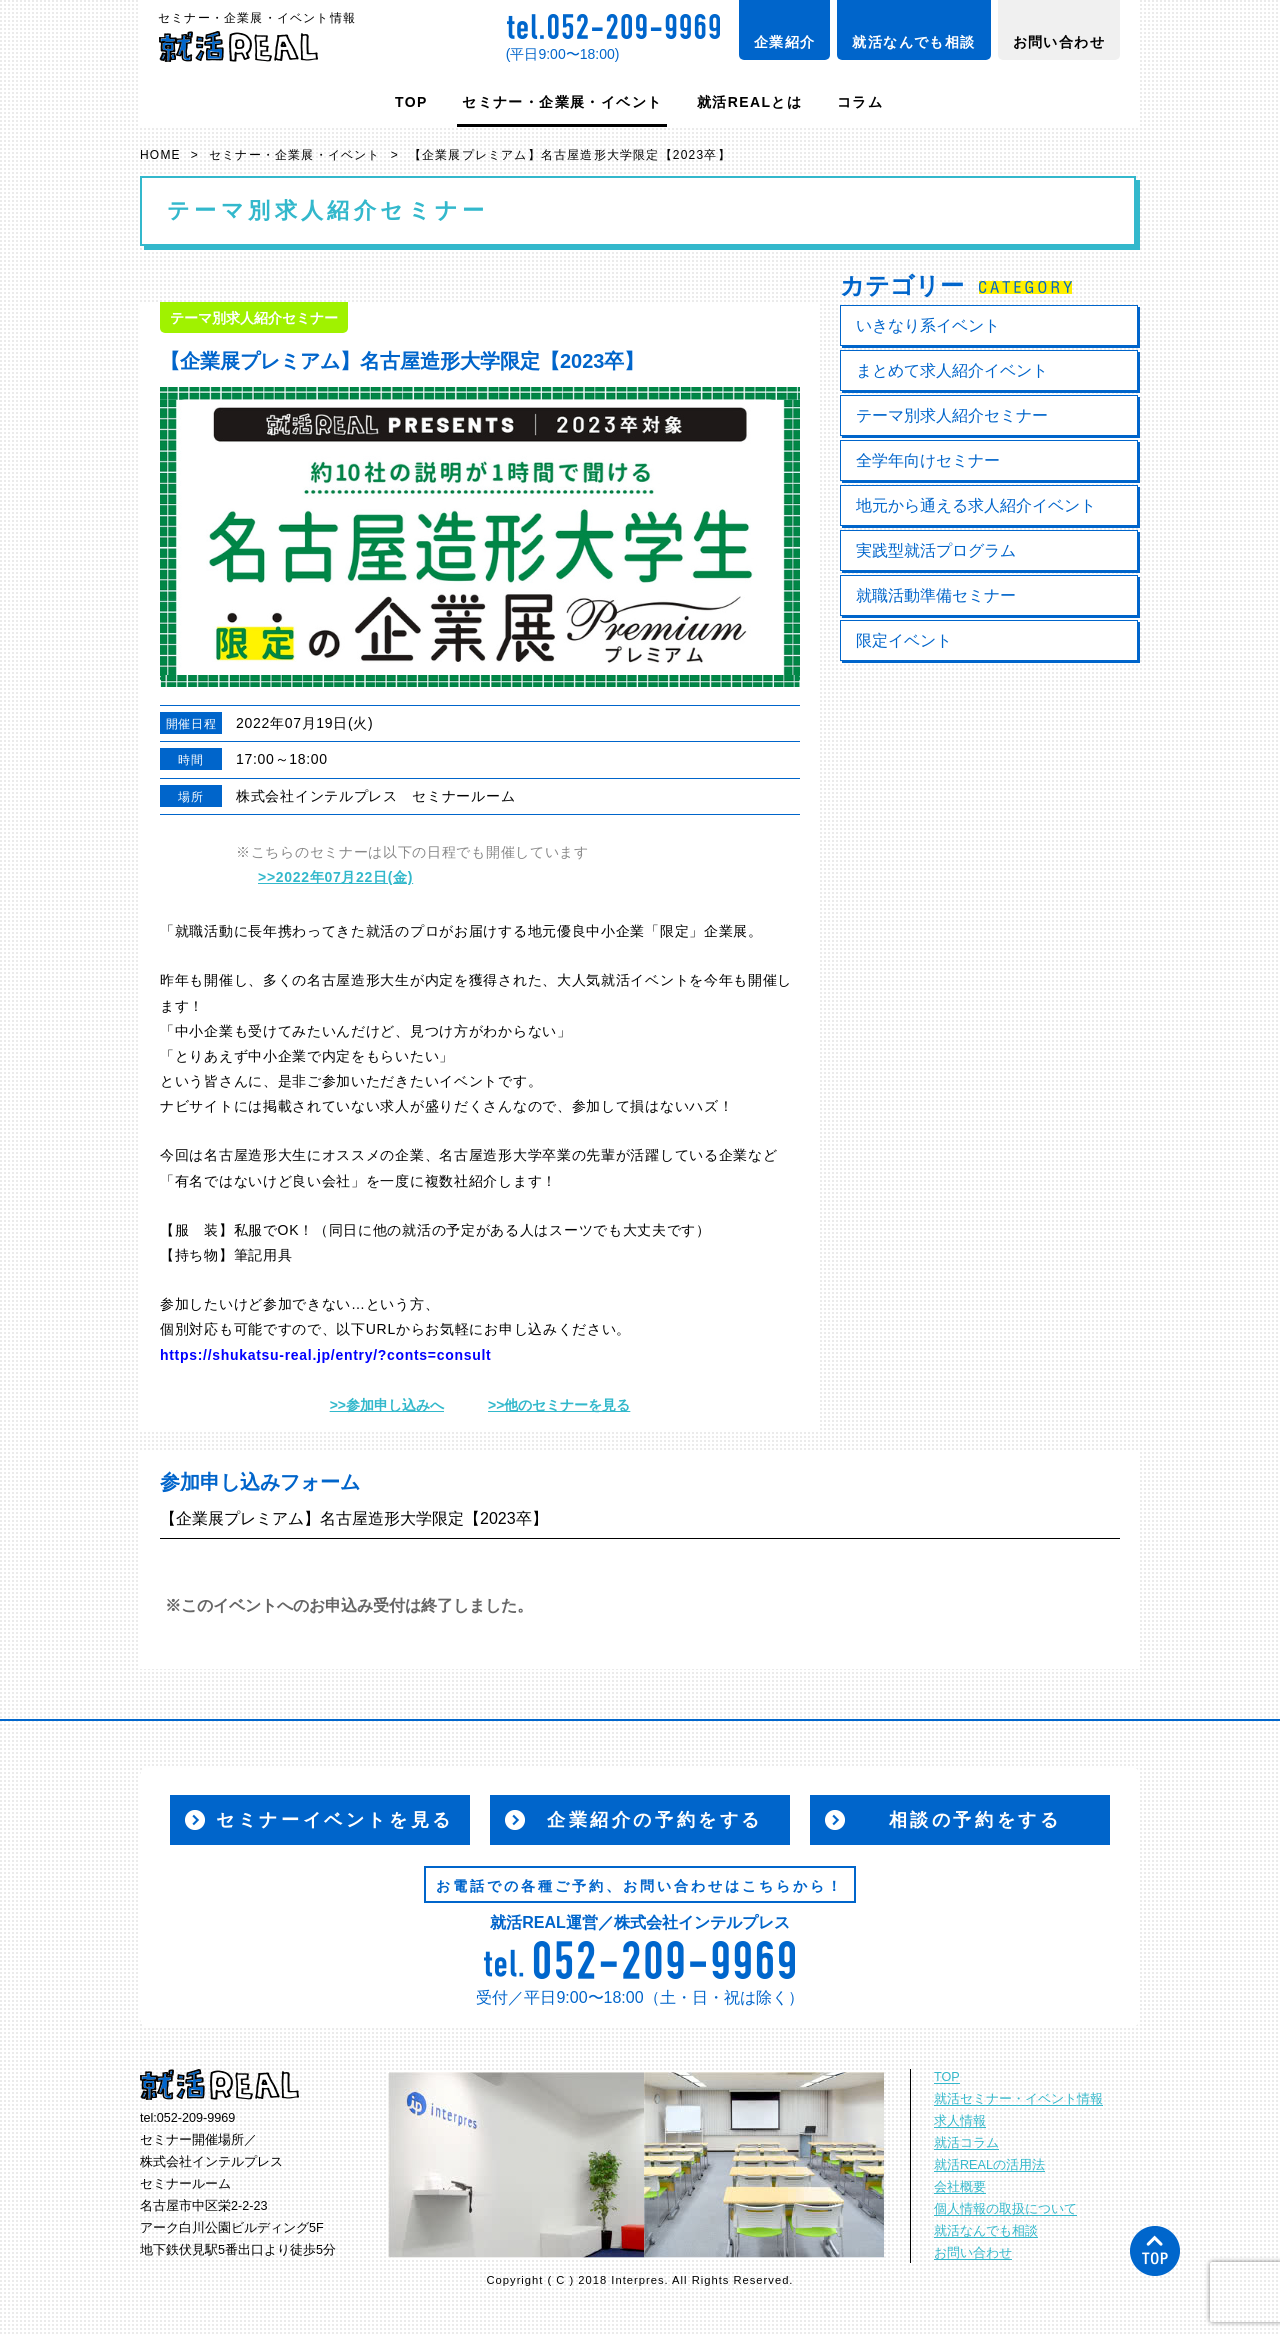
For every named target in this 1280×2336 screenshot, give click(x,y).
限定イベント (904, 640)
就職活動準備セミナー (936, 595)
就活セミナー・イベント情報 (1018, 2099)
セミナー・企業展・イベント (562, 102)
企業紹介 (785, 42)
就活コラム (966, 2143)
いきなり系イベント (928, 325)
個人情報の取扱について (1005, 2209)
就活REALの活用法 (989, 2165)
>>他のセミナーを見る (559, 1405)
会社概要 (960, 2187)
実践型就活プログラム (936, 550)
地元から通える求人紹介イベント (976, 505)
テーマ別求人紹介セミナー (952, 415)
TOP (411, 102)
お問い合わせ (1059, 42)
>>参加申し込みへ (387, 1405)
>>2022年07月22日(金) (335, 877)
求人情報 (960, 2121)
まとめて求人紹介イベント (952, 370)
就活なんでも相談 (913, 42)
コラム (860, 102)
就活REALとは (749, 102)
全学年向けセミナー (928, 460)
